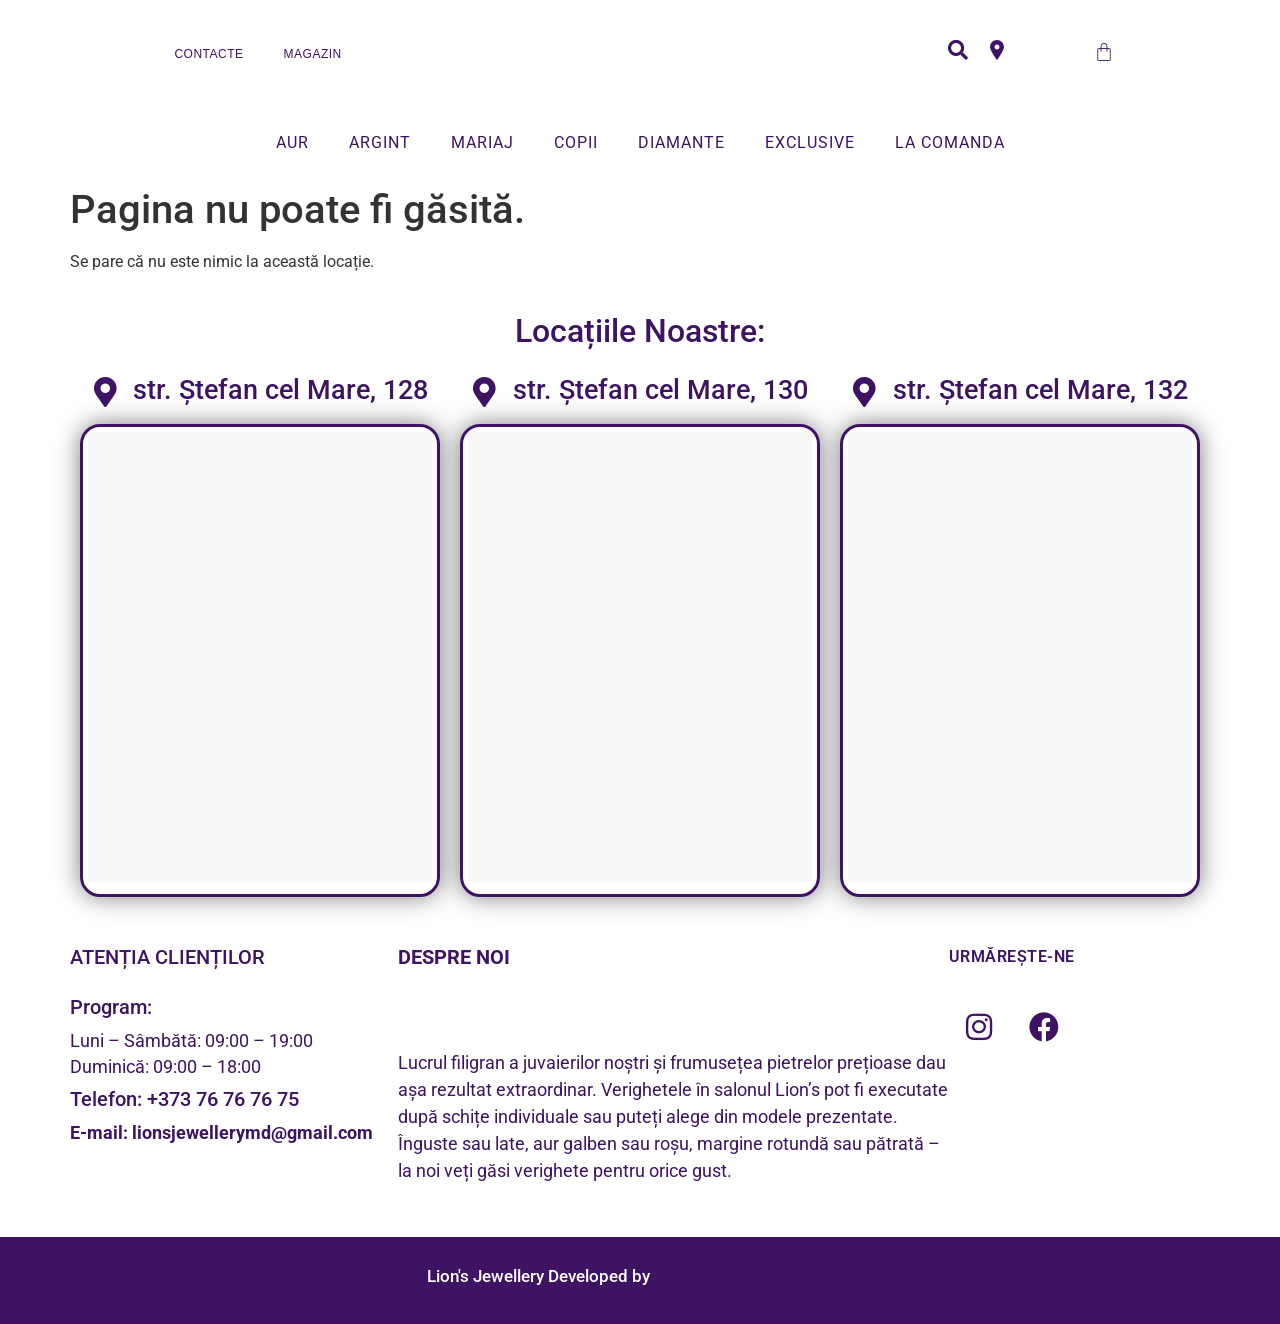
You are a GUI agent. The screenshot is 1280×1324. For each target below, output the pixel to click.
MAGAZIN (313, 54)
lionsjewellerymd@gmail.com (252, 1132)
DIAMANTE (681, 142)
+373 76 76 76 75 (223, 1099)
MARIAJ (482, 142)
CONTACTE (208, 54)
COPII (576, 142)
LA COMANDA (950, 142)
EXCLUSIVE (810, 142)
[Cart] (1104, 52)
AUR (292, 142)
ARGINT (380, 142)
